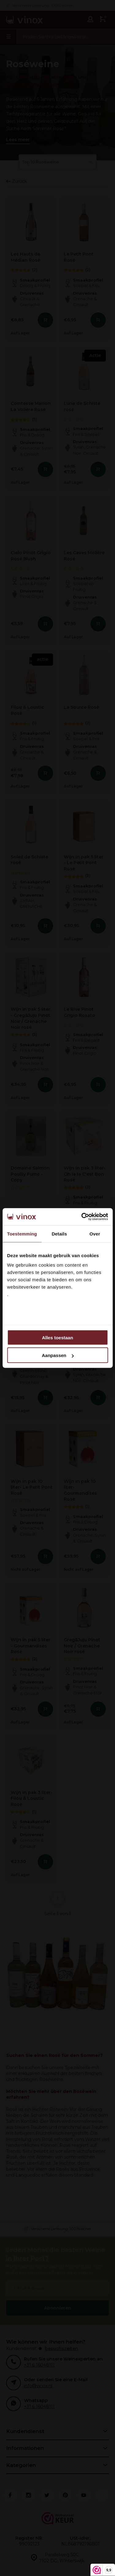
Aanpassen (58, 1355)
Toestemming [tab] (22, 1233)
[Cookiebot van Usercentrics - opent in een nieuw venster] (82, 1217)
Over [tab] (95, 1233)
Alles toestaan (57, 1337)
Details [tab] (59, 1233)
